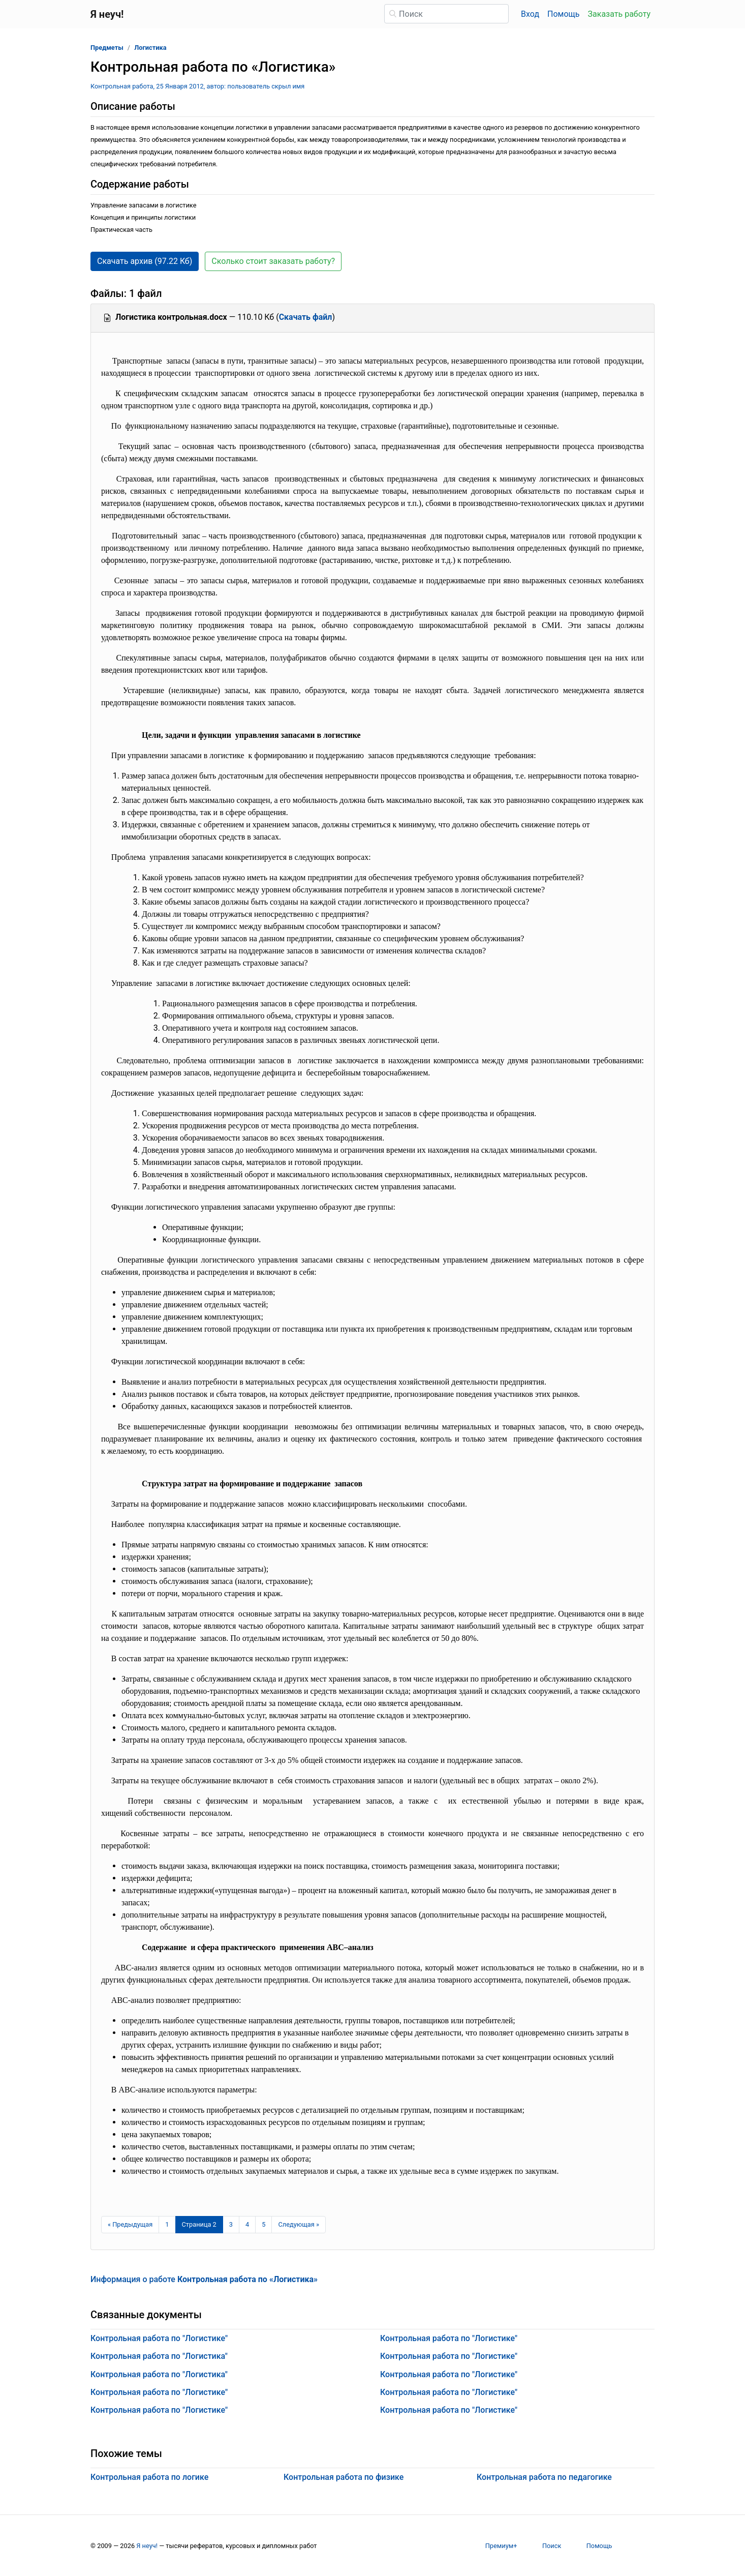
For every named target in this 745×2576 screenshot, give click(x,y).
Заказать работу (619, 14)
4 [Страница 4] (247, 2224)
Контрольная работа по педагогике (544, 2477)
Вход (530, 14)
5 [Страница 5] (263, 2224)
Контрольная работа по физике (343, 2477)
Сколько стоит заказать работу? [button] (273, 261)
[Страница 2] (199, 2224)
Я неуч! (147, 2546)
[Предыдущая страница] (130, 2224)
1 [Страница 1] (167, 2224)
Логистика (150, 47)
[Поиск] (446, 13)
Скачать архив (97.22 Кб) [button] (144, 261)
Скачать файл (305, 317)
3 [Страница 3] (231, 2224)
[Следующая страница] (298, 2224)
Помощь (563, 14)
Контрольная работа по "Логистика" (159, 2356)
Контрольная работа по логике (149, 2477)
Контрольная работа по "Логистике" (159, 2338)
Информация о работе (204, 2279)
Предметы (106, 47)
